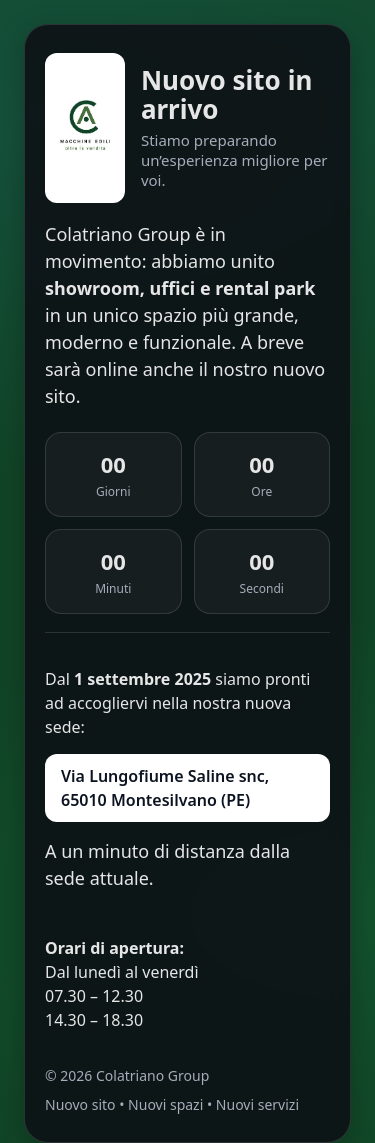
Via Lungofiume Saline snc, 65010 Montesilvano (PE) (165, 788)
